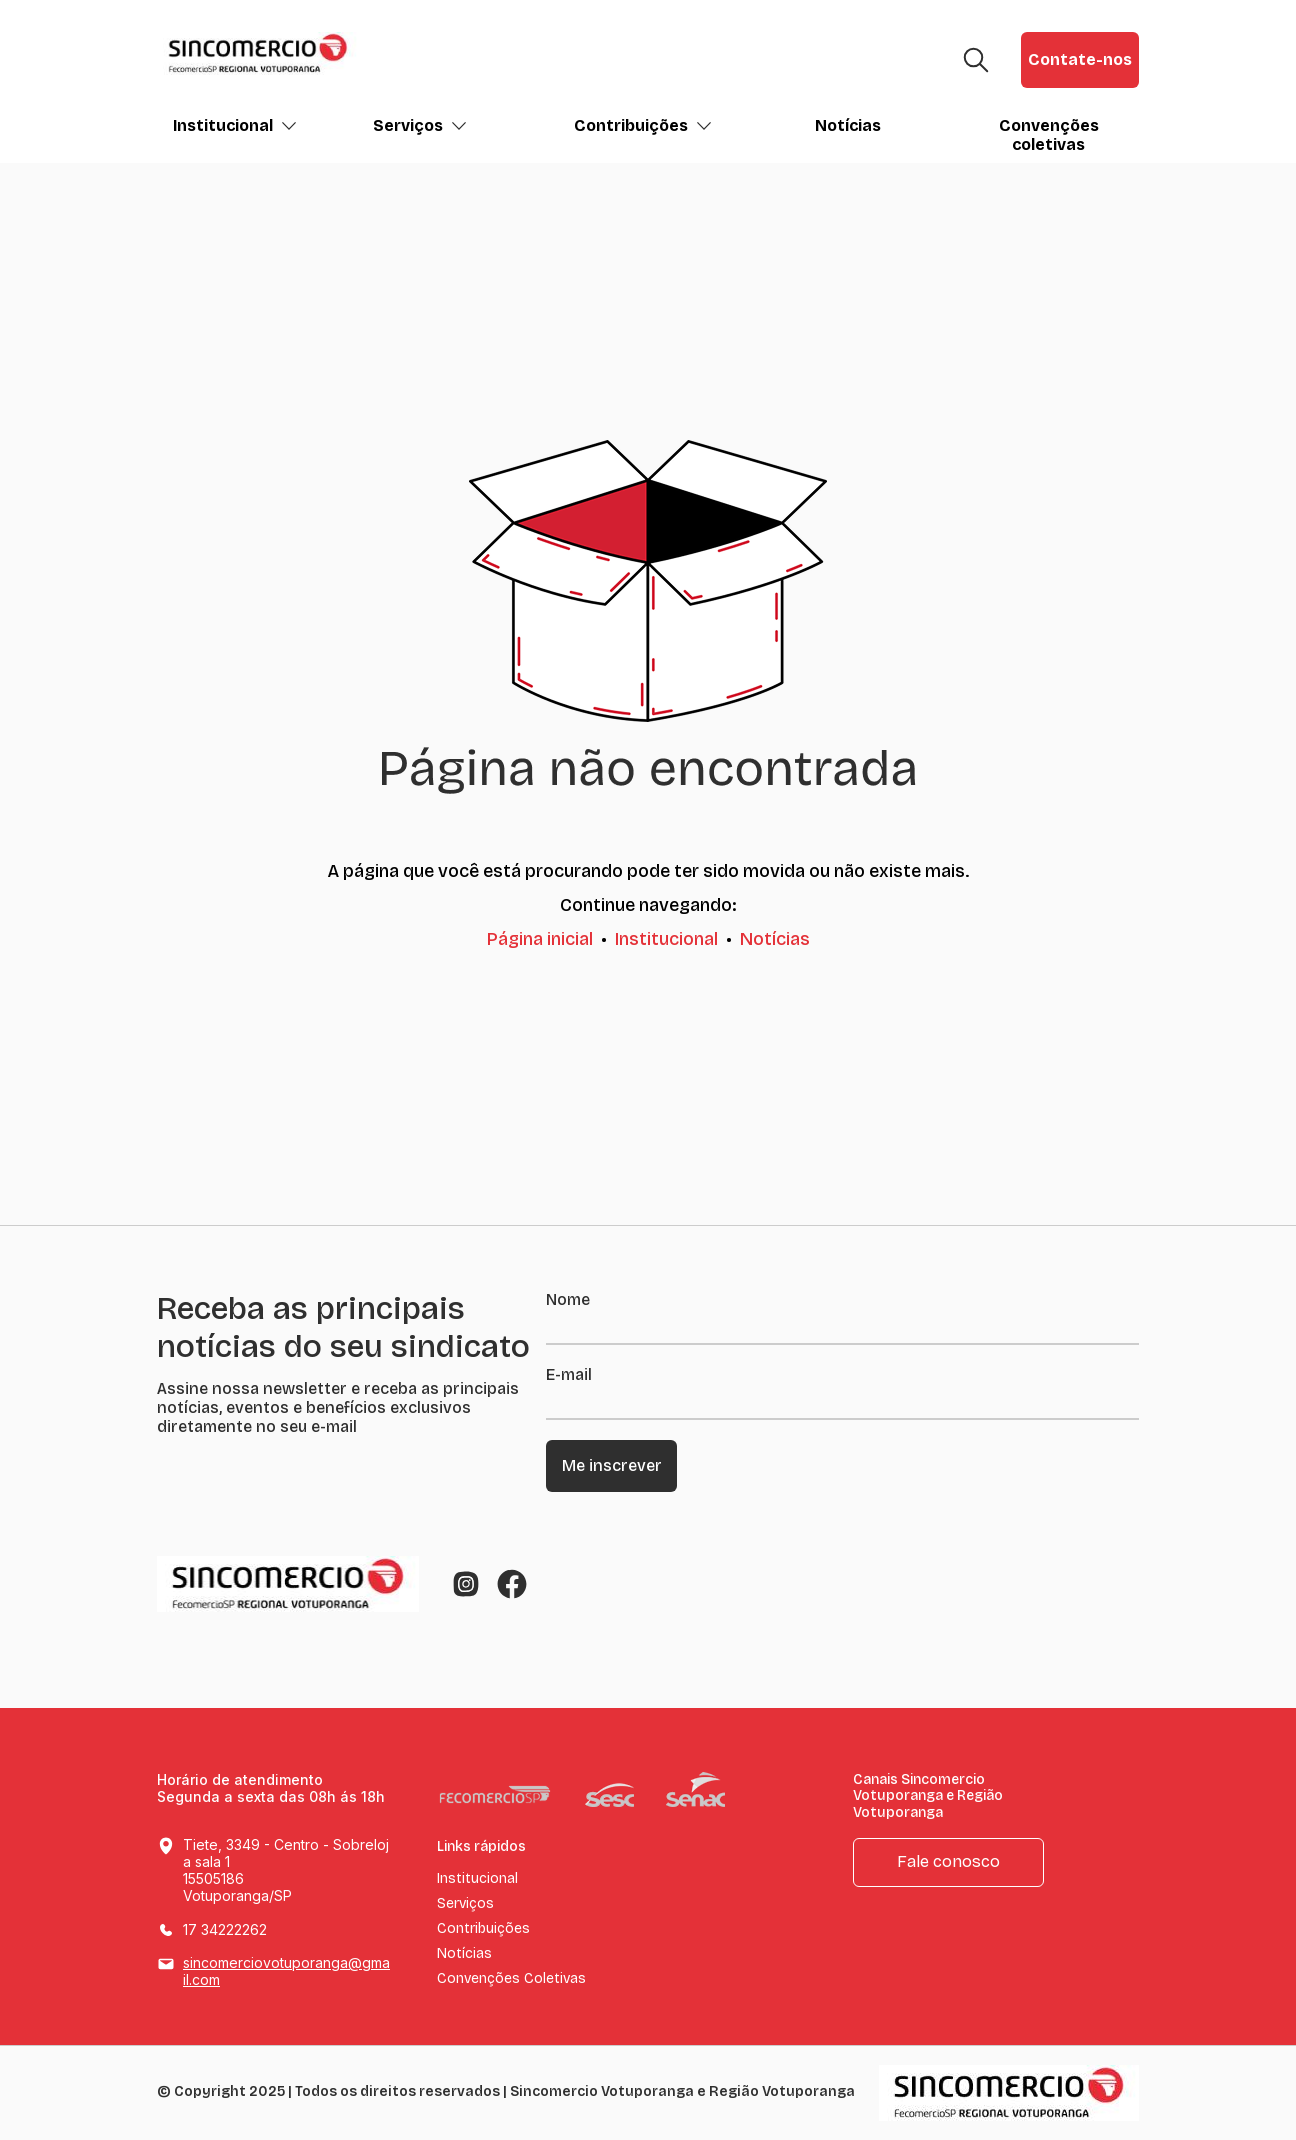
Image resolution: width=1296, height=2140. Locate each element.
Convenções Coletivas (511, 1979)
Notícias (848, 125)
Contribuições (643, 125)
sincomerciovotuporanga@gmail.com (286, 1971)
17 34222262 (225, 1929)
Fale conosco (948, 1861)
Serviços (420, 125)
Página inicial (540, 939)
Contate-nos (1080, 59)
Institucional (235, 125)
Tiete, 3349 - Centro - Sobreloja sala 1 (287, 1870)
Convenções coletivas (1049, 135)
